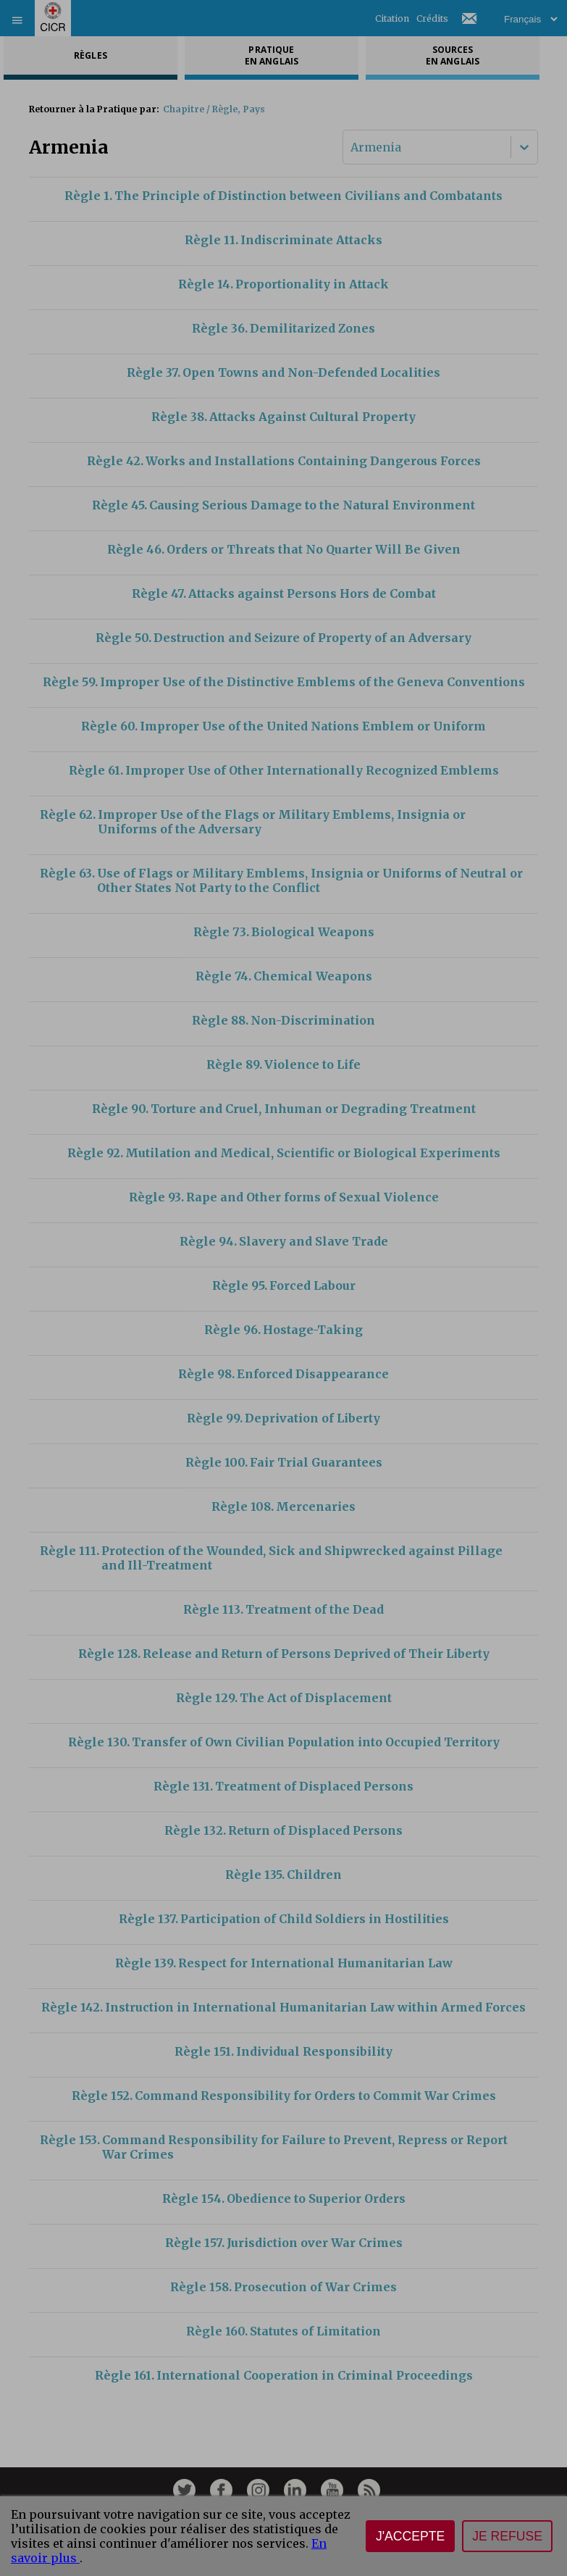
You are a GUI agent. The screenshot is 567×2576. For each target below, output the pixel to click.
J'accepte (410, 2536)
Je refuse (507, 2536)
